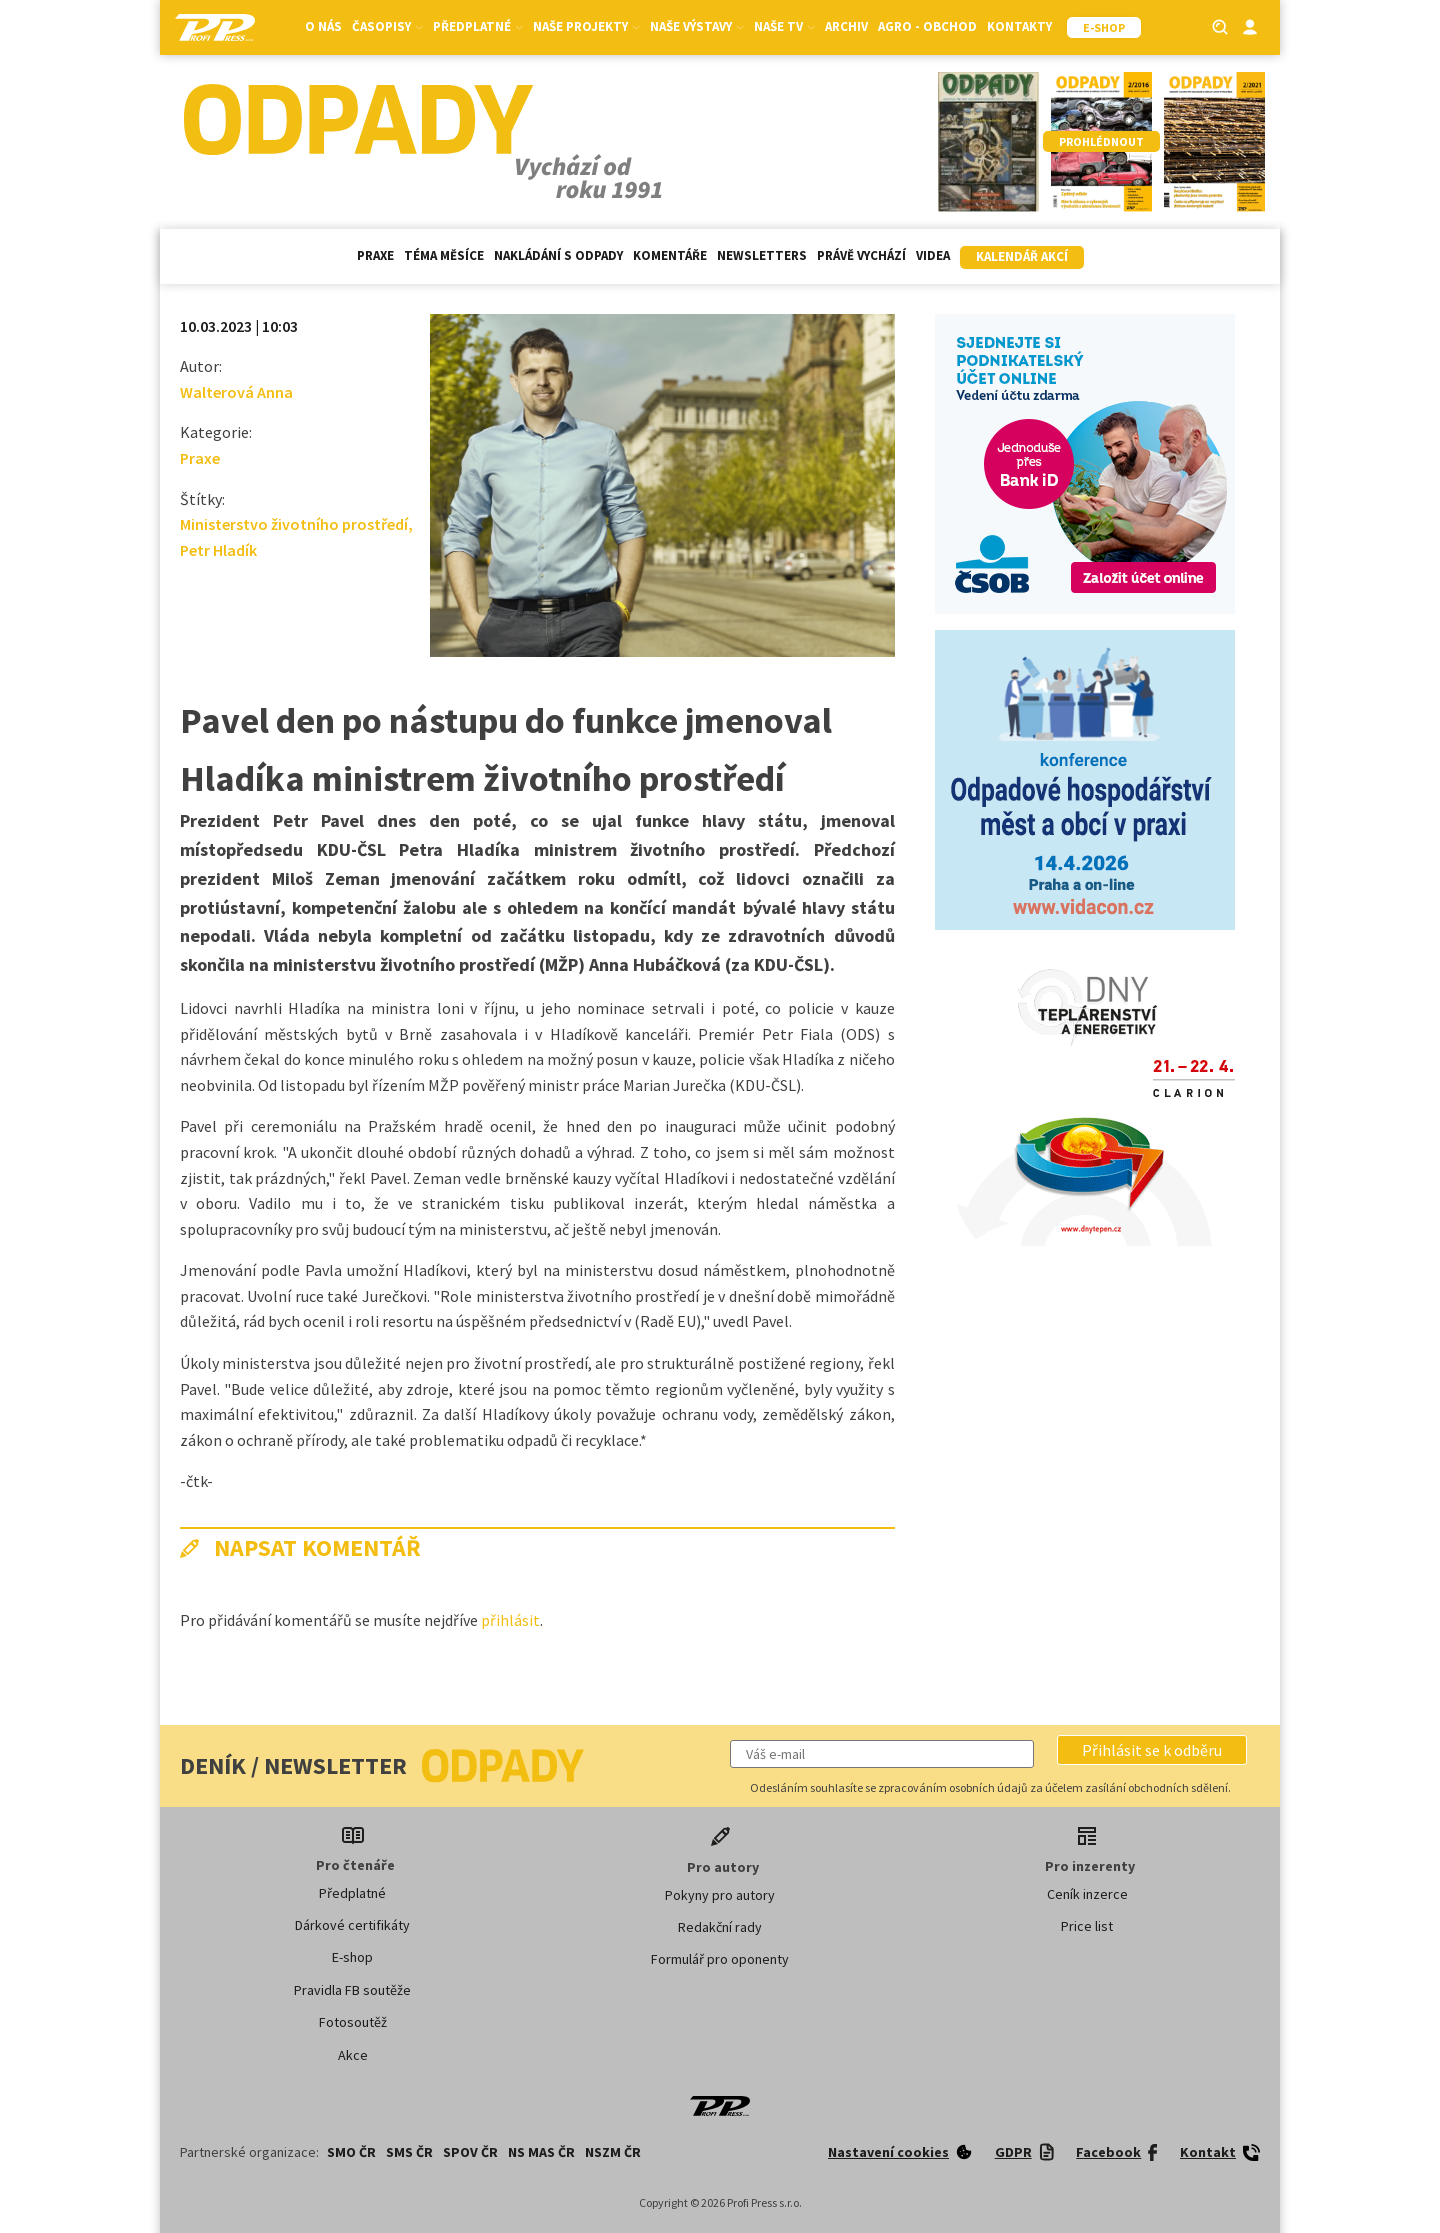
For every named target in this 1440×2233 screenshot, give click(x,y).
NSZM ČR (613, 2152)
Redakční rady (720, 1927)
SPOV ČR (470, 2152)
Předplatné (478, 26)
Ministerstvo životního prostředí (294, 524)
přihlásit (510, 1620)
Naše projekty (586, 26)
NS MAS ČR (541, 2152)
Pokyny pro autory (720, 1895)
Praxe (375, 255)
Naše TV (784, 26)
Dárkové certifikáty (352, 1925)
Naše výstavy (697, 26)
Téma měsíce (444, 255)
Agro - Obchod (927, 26)
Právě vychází (861, 255)
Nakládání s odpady (558, 255)
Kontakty (1019, 26)
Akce (353, 2055)
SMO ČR (351, 2152)
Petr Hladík (218, 550)
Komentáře (670, 255)
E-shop (352, 1957)
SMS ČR (409, 2152)
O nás (323, 26)
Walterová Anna (236, 392)
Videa (933, 255)
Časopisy (387, 26)
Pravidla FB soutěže (352, 1990)
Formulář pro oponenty (720, 1959)
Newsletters (762, 255)
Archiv (846, 26)
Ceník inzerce (1087, 1894)
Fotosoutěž (353, 2022)
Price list (1087, 1926)
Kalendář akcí (1022, 256)
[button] (1152, 1750)
